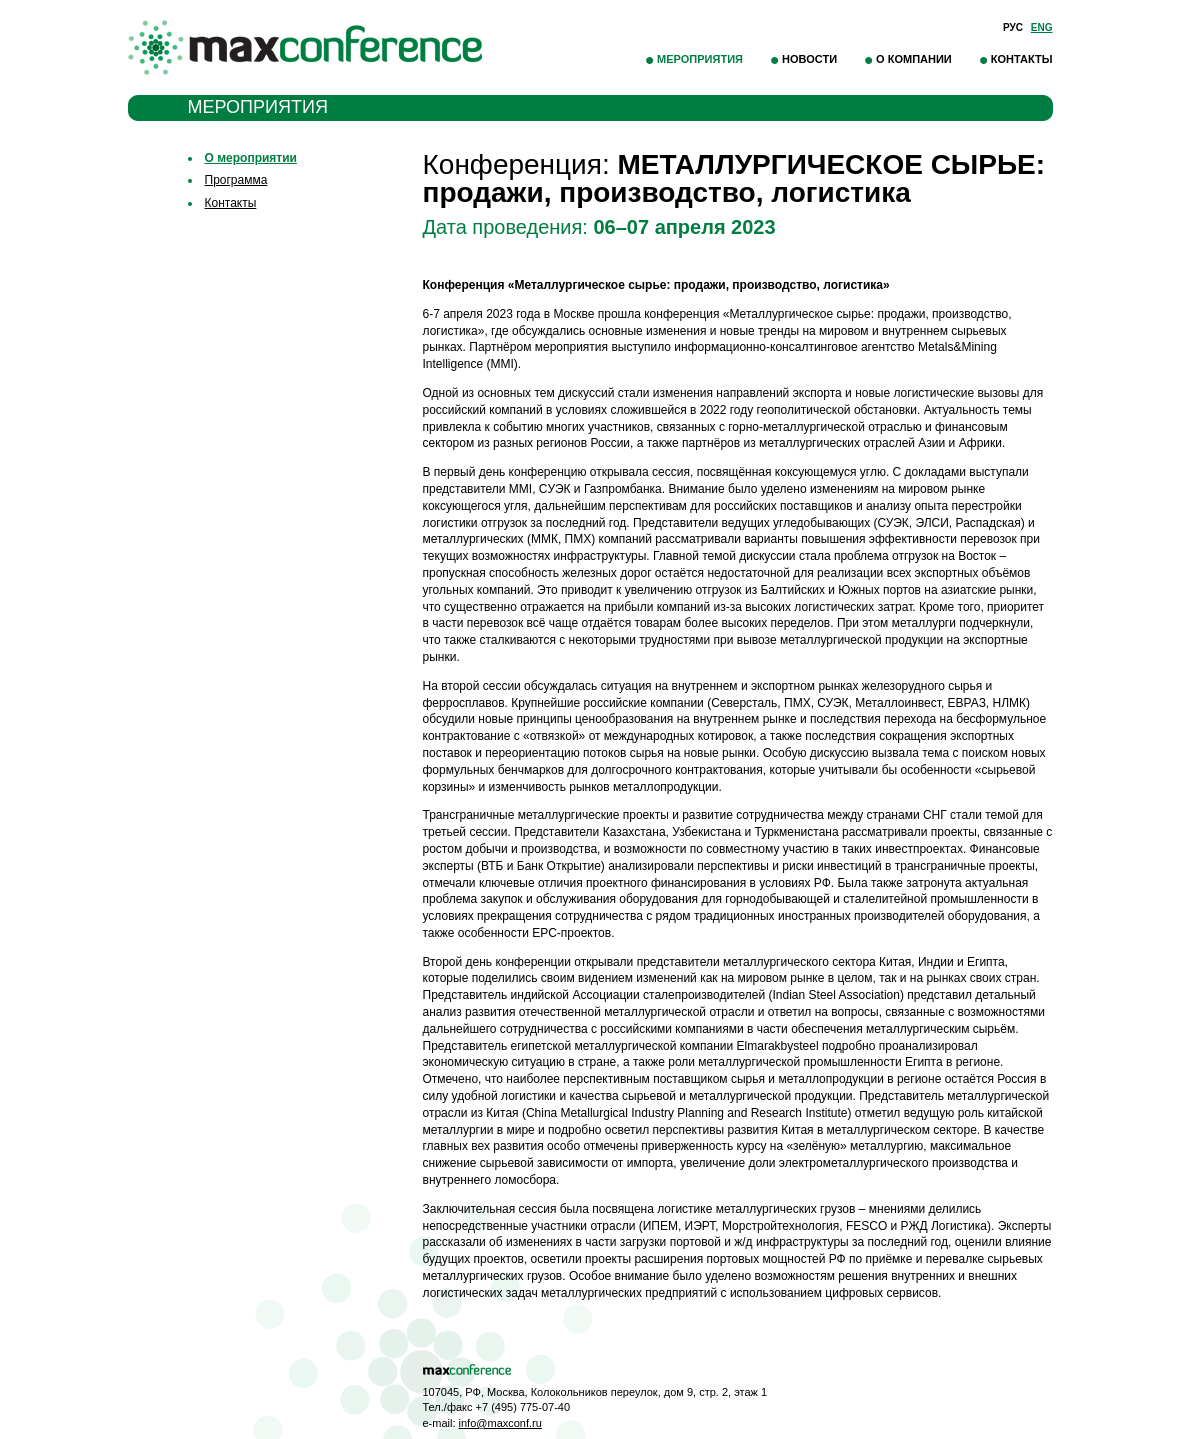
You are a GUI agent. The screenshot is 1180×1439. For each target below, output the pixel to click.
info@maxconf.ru (500, 1423)
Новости (809, 59)
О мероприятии (251, 158)
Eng (1042, 27)
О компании (914, 59)
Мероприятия (700, 59)
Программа (236, 180)
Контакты (1022, 59)
